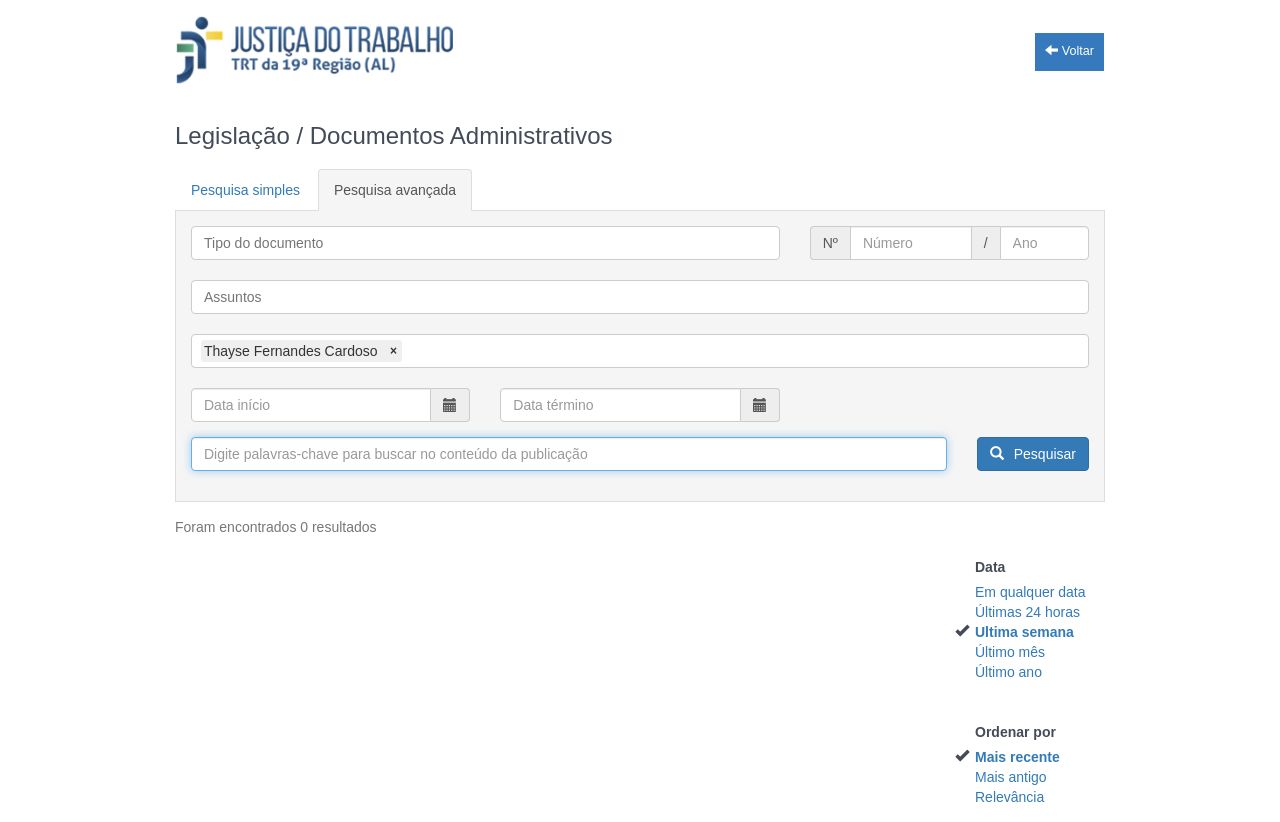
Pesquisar (1033, 454)
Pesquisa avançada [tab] (395, 190)
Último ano (1008, 672)
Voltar (1069, 51)
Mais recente (1017, 757)
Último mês (1010, 652)
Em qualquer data (1030, 592)
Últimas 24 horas (1027, 612)
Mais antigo (1011, 777)
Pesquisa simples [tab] (245, 190)
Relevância (1009, 797)
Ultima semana (1024, 632)
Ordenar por (1015, 732)
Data (990, 567)
